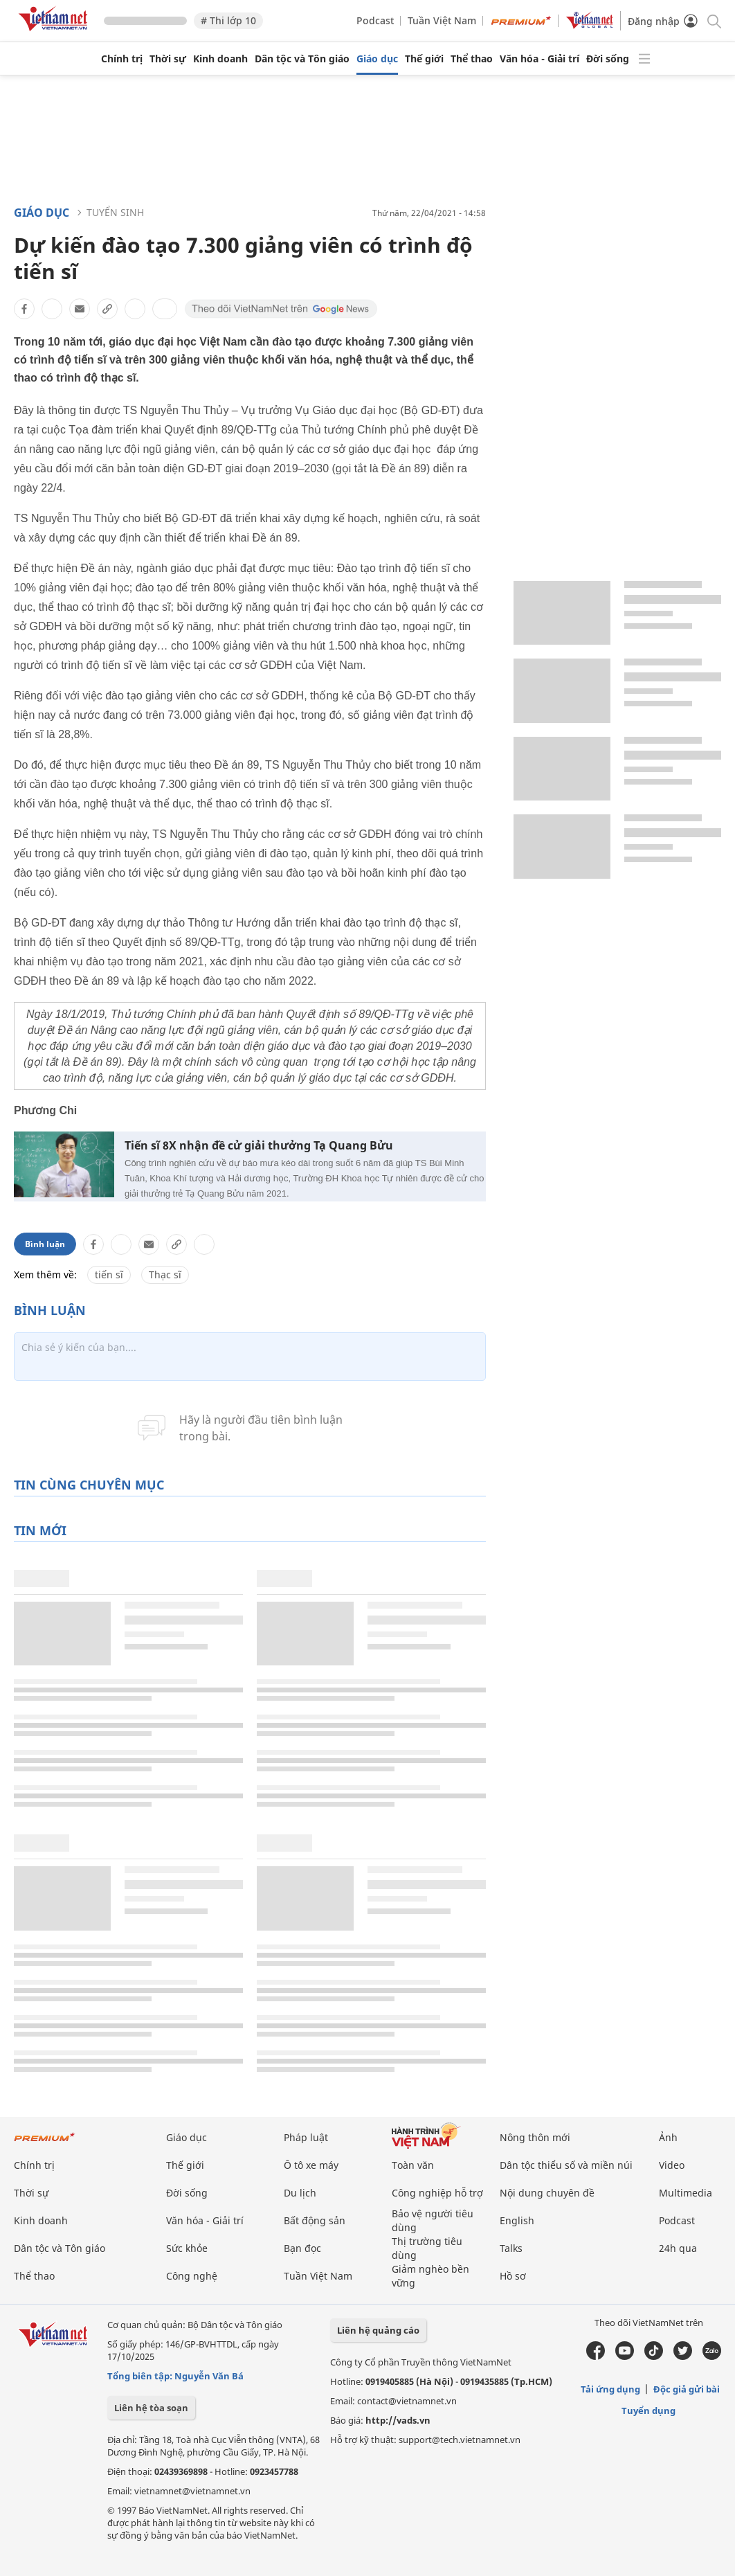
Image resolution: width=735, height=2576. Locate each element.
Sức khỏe (187, 2248)
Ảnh (668, 2137)
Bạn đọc (302, 2248)
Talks (511, 2248)
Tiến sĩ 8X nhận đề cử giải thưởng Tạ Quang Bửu (259, 1145)
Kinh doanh (220, 59)
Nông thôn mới (535, 2137)
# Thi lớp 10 (228, 20)
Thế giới (424, 59)
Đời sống (607, 59)
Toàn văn (413, 2165)
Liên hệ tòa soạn (151, 2407)
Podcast (375, 20)
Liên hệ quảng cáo (378, 2330)
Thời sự (167, 59)
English (517, 2220)
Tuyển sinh (115, 212)
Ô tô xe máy (311, 2165)
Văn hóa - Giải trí (539, 59)
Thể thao (472, 59)
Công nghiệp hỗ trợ (437, 2192)
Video (671, 2165)
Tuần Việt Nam (442, 20)
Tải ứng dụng (610, 2389)
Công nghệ (191, 2275)
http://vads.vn (397, 2420)
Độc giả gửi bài (686, 2389)
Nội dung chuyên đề (547, 2192)
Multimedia (685, 2192)
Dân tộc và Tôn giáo (302, 59)
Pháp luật (306, 2137)
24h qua (678, 2248)
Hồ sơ (513, 2275)
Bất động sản (314, 2220)
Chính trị (122, 59)
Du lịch (300, 2192)
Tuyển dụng (648, 2410)
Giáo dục (377, 59)
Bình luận (45, 1244)
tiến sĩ (109, 1274)
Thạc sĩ (165, 1274)
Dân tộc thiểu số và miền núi (566, 2165)
